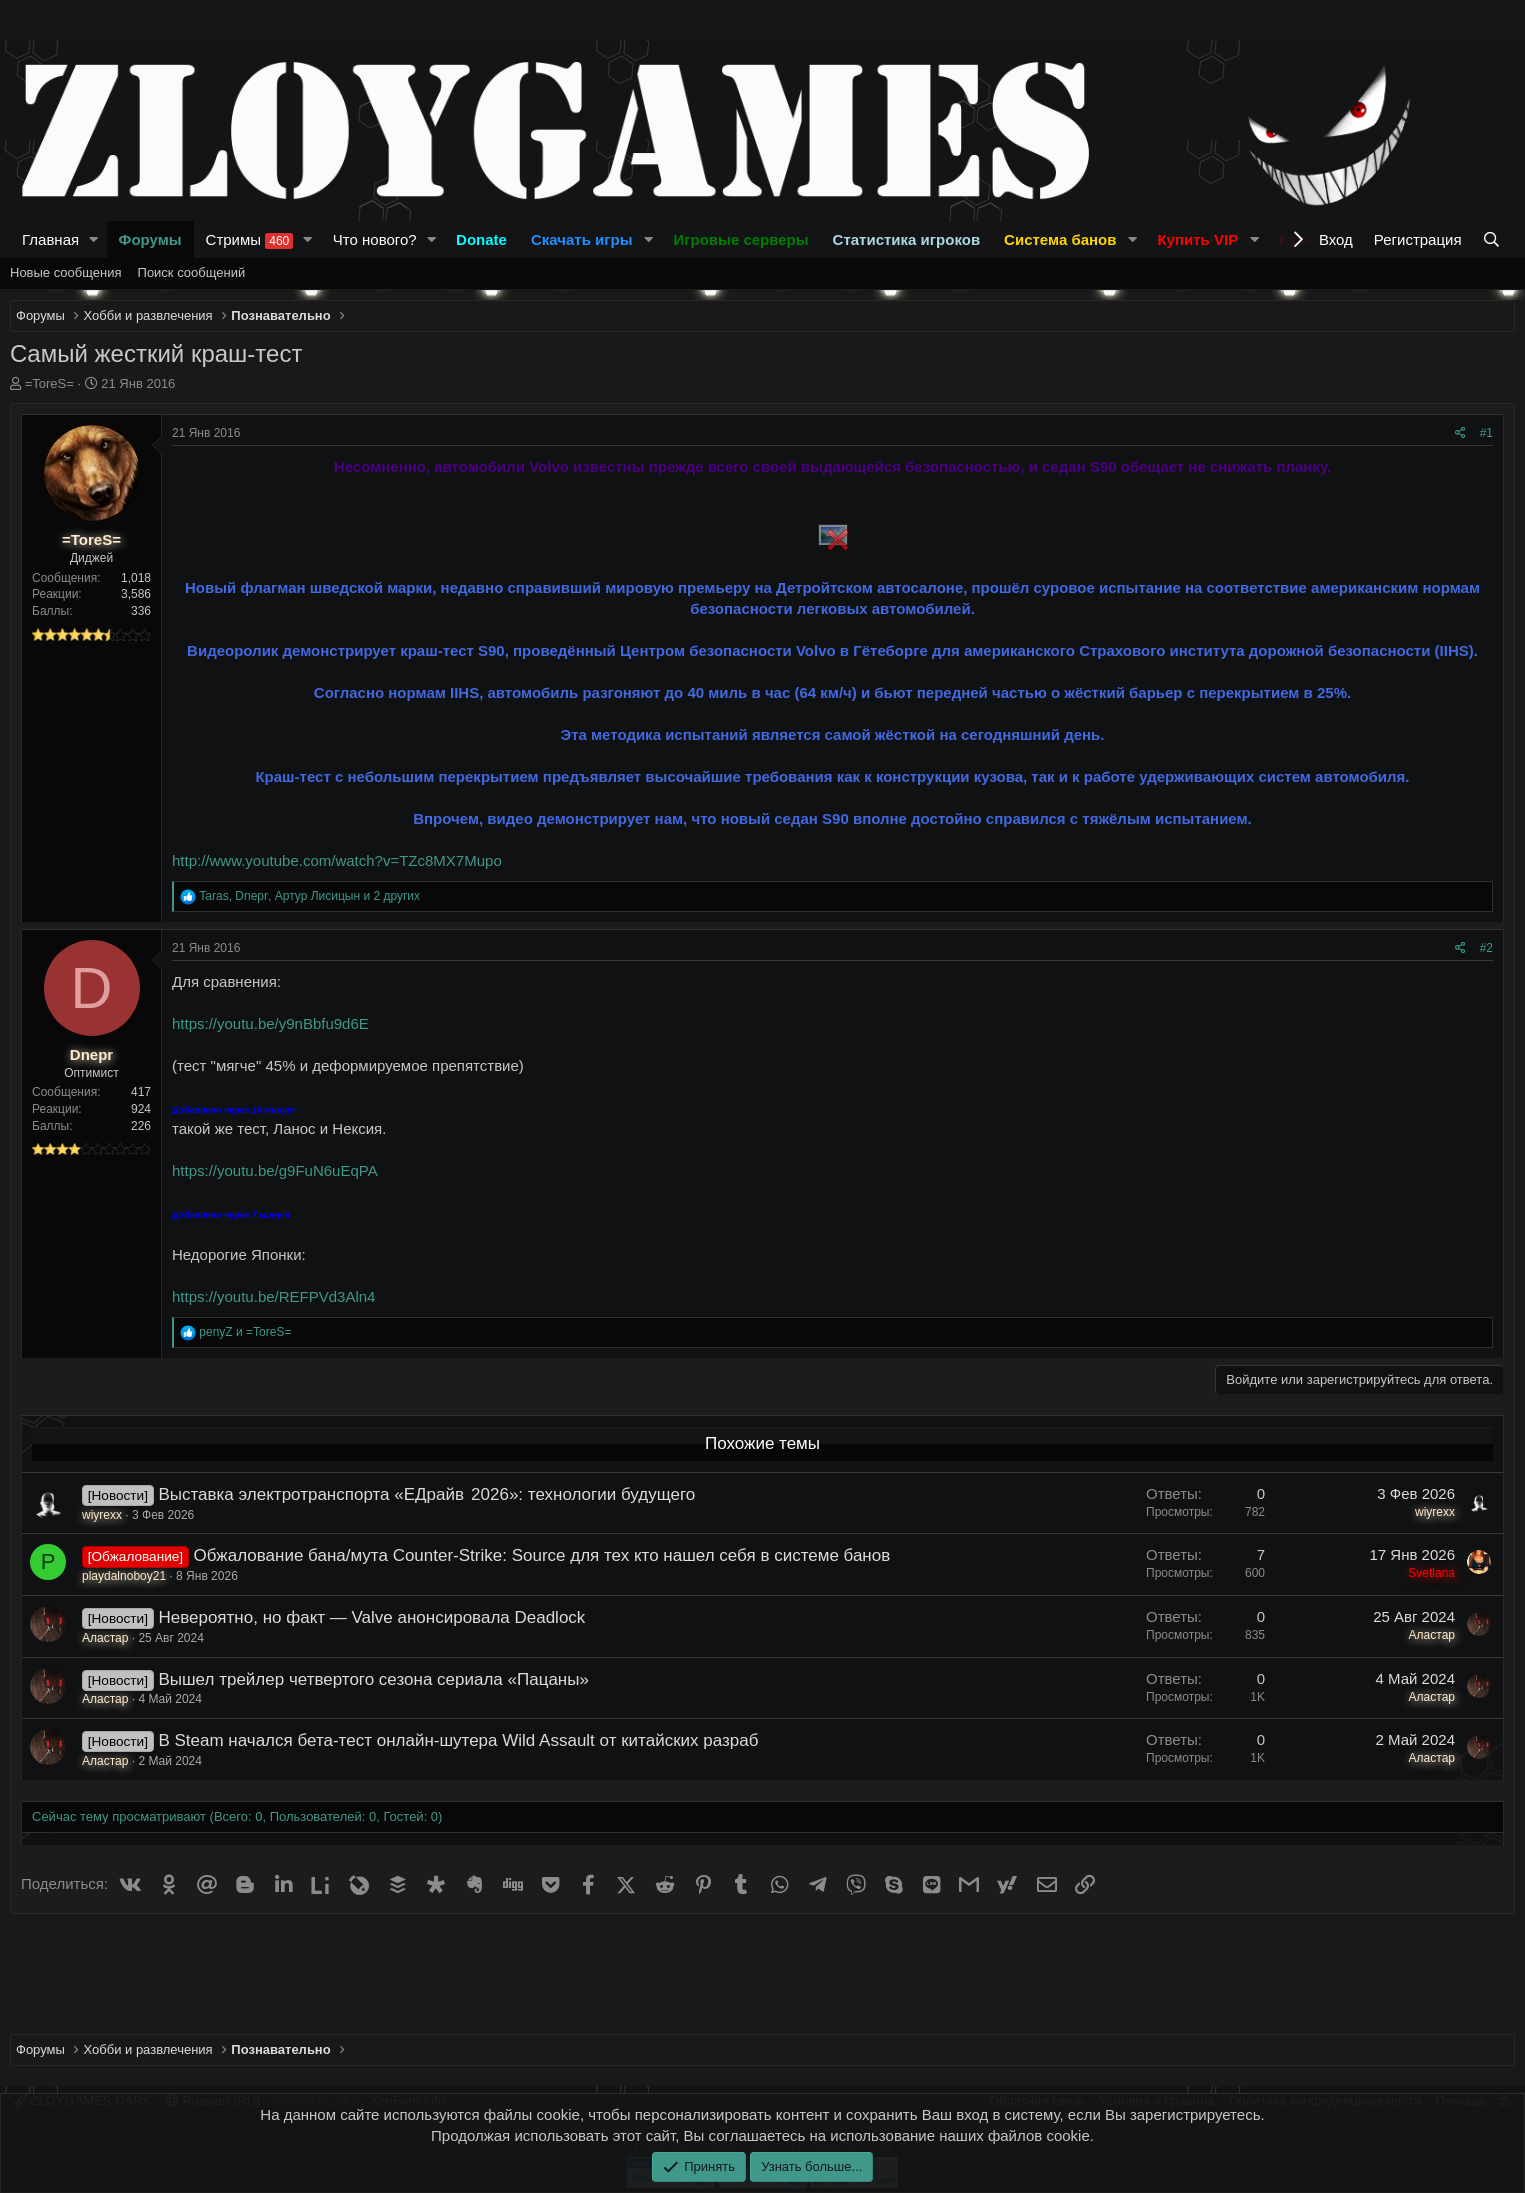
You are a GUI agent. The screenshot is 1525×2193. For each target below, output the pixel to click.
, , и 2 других (309, 896)
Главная (50, 239)
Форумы (150, 239)
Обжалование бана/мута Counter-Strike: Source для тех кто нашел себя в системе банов (542, 1555)
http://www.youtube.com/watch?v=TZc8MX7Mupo (337, 860)
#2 (1486, 948)
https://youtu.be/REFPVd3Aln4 (273, 1296)
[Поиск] (1493, 239)
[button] (94, 239)
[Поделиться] (1460, 433)
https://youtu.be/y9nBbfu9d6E (270, 1023)
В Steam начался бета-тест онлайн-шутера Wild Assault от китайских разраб (458, 1740)
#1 (1486, 433)
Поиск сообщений (192, 272)
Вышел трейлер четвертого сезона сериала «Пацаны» (373, 1679)
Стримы (250, 240)
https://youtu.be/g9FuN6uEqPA (275, 1170)
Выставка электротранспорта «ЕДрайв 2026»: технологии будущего (426, 1494)
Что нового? (375, 239)
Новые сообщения (66, 272)
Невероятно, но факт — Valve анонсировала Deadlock (371, 1617)
